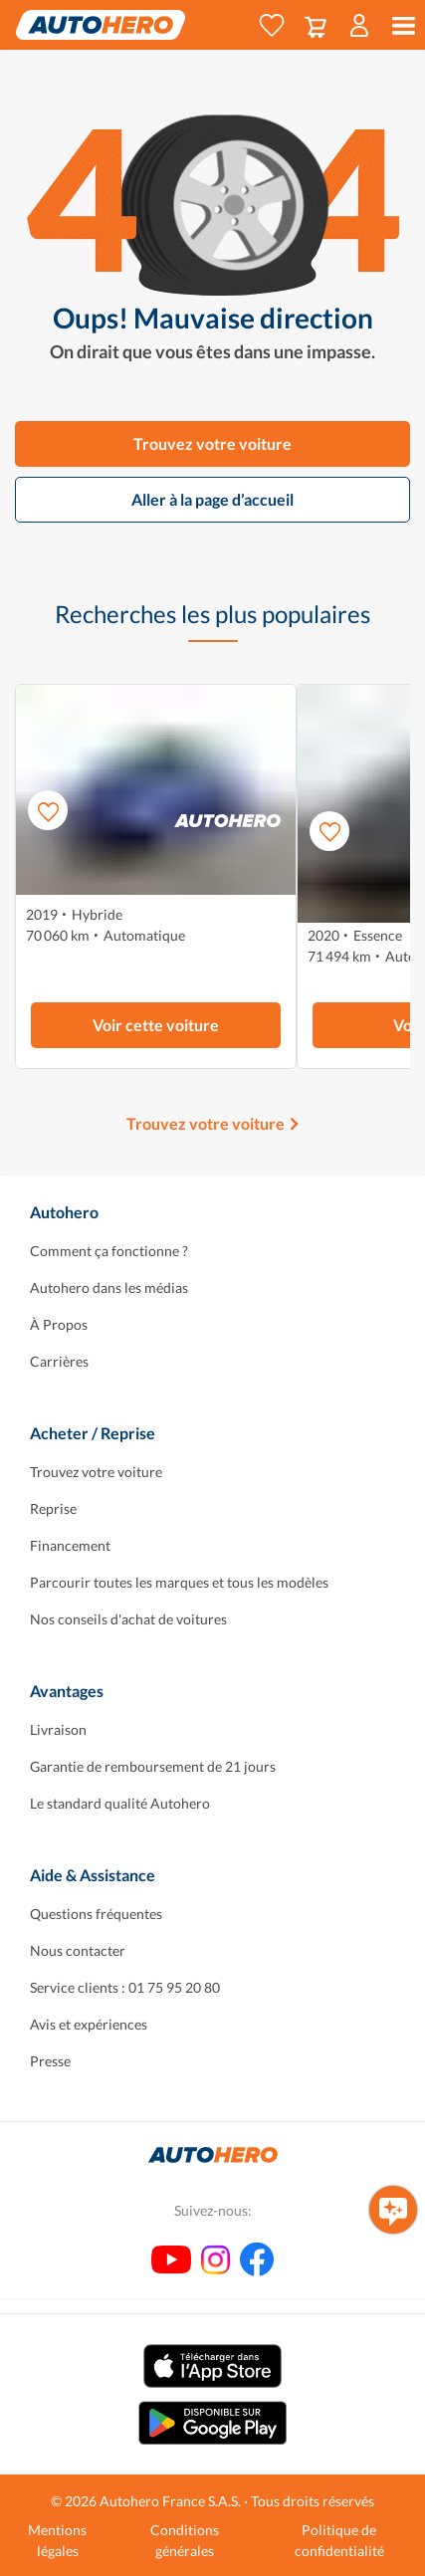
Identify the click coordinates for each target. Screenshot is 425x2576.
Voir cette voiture (156, 1024)
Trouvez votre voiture (212, 443)
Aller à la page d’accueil (212, 499)
